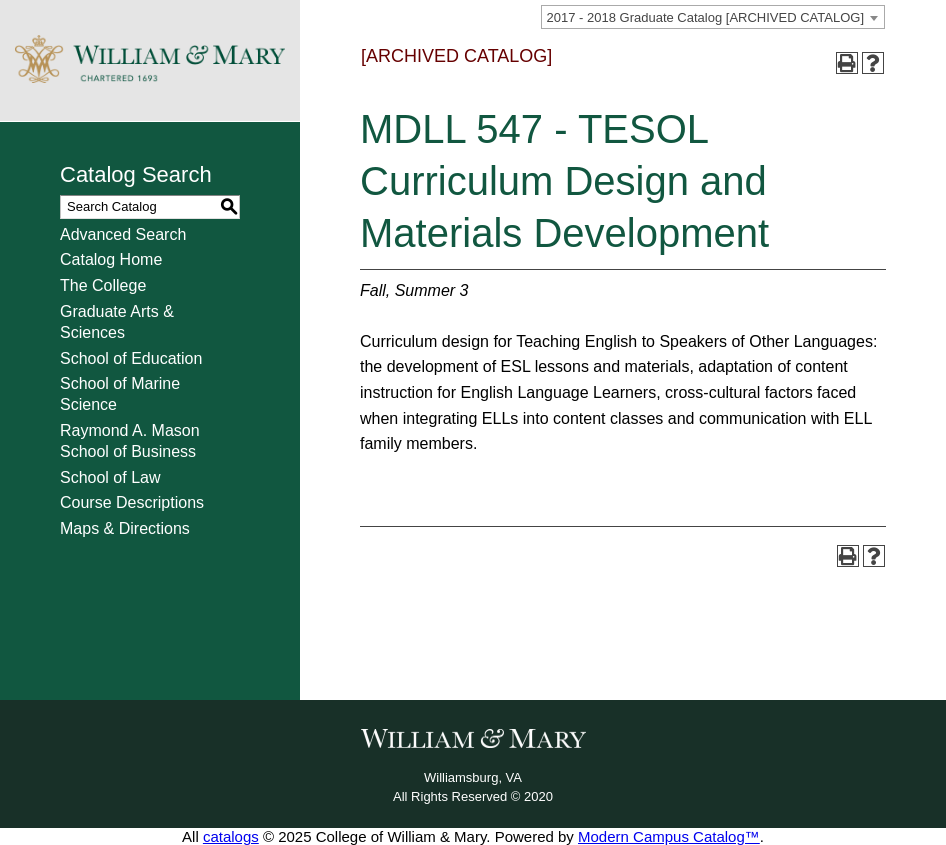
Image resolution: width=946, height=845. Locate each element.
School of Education (131, 358)
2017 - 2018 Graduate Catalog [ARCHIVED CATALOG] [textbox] (705, 17)
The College (103, 285)
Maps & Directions (125, 528)
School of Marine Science (120, 394)
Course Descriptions (132, 502)
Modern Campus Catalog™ (669, 836)
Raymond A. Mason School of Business (130, 441)
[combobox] (713, 17)
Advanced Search (123, 234)
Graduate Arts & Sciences (117, 322)
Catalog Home (111, 259)
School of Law (110, 477)
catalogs (231, 836)
